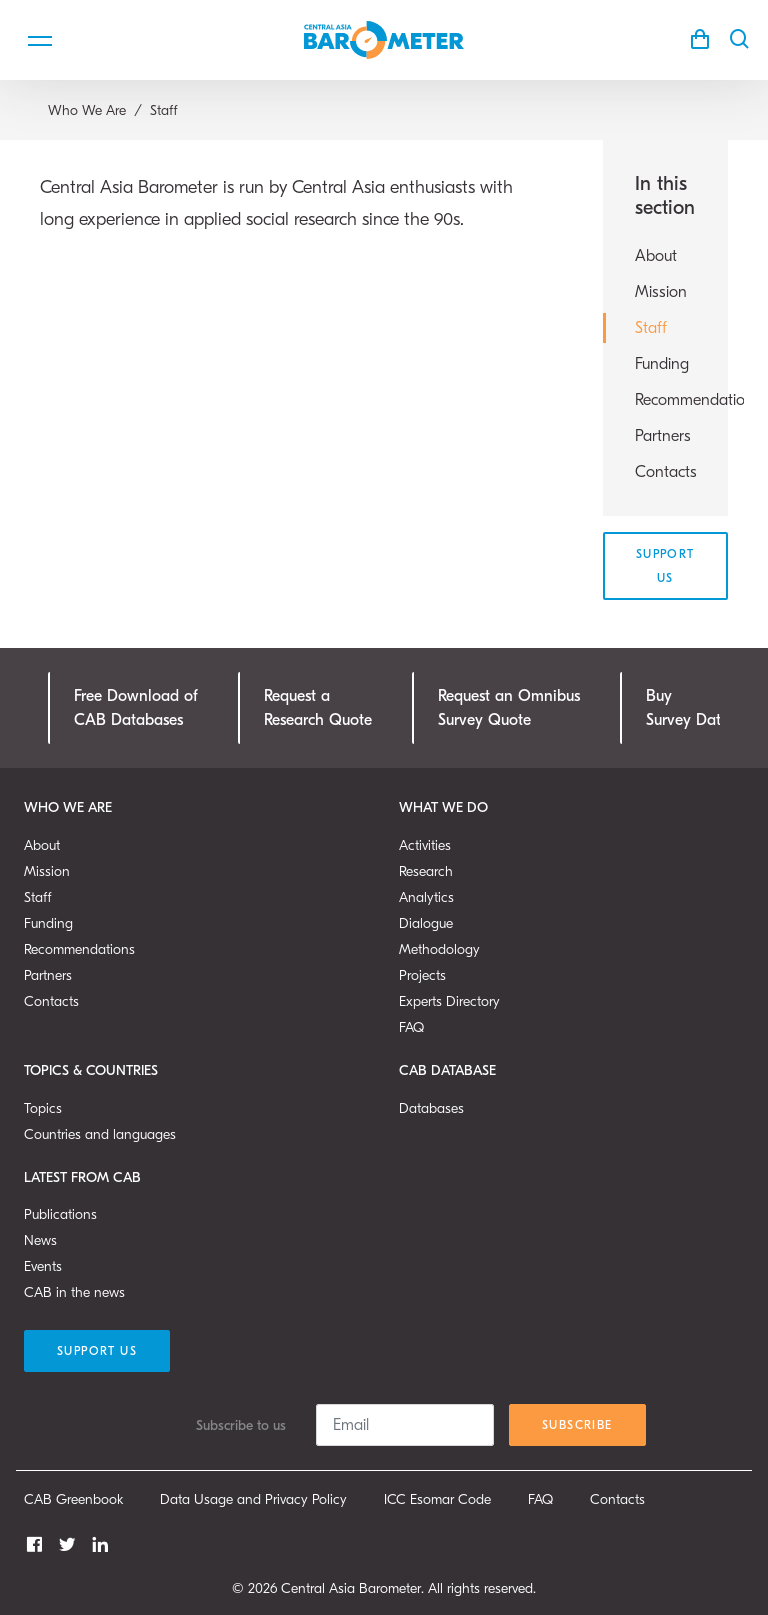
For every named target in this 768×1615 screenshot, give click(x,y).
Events (43, 1266)
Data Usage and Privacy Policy (253, 1499)
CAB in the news (74, 1292)
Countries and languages (100, 1134)
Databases (431, 1108)
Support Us (665, 566)
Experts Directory (449, 1001)
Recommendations (666, 400)
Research (426, 871)
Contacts (666, 472)
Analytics (426, 897)
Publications (60, 1214)
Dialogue (426, 923)
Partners (663, 436)
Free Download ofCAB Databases (136, 708)
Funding (662, 364)
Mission (661, 292)
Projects (422, 975)
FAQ (411, 1027)
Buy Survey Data (688, 708)
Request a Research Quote (318, 708)
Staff (651, 328)
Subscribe (577, 1425)
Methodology (439, 949)
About (656, 256)
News (40, 1240)
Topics (43, 1108)
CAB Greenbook (73, 1499)
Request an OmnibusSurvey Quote (509, 708)
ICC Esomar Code (437, 1499)
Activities (425, 845)
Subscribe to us (241, 1425)
